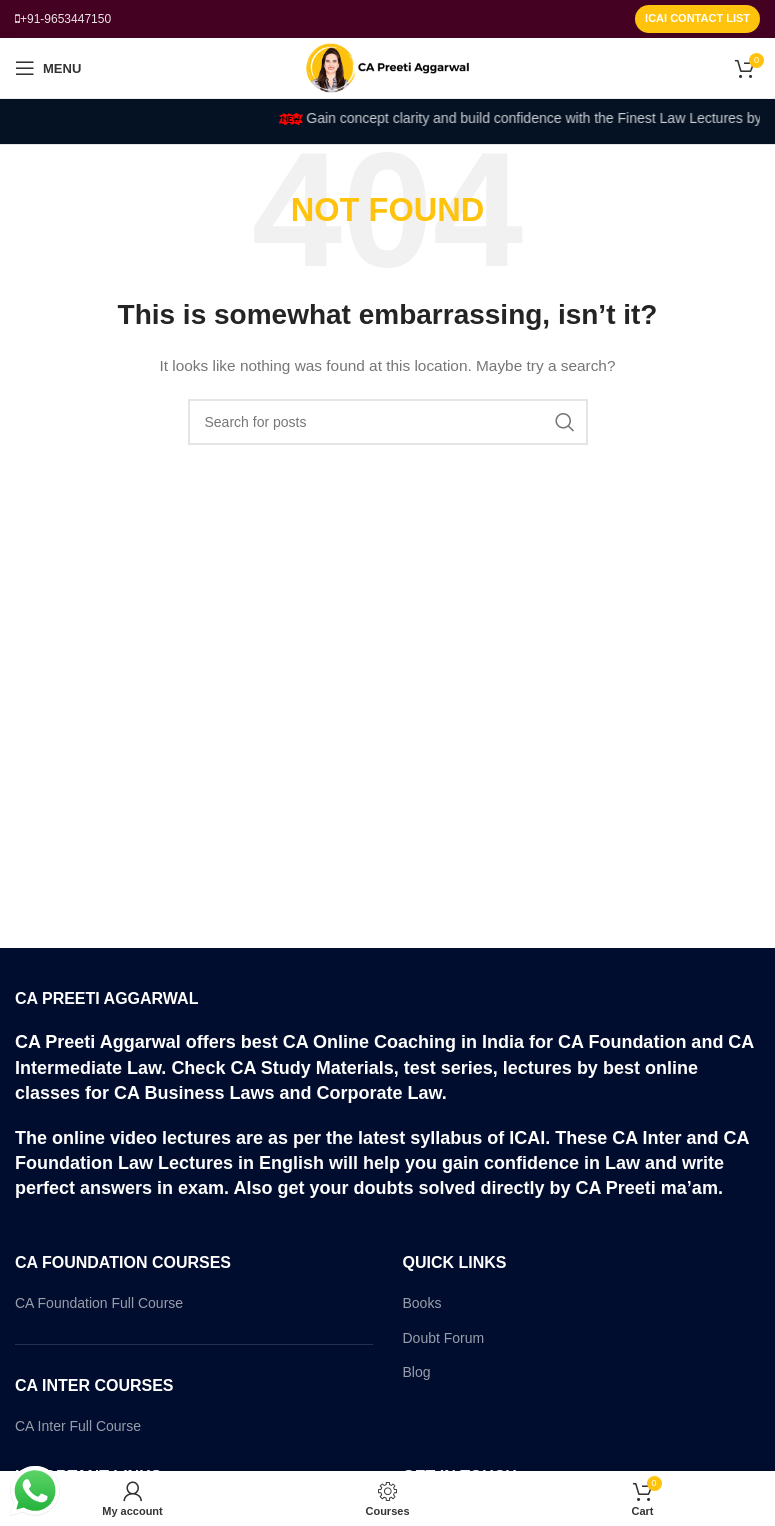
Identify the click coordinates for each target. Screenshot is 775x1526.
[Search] (388, 422)
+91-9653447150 (65, 19)
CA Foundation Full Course (99, 1303)
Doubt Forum (444, 1338)
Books (422, 1303)
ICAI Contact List (697, 18)
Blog (417, 1372)
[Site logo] (387, 67)
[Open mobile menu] (48, 68)
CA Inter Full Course (78, 1426)
